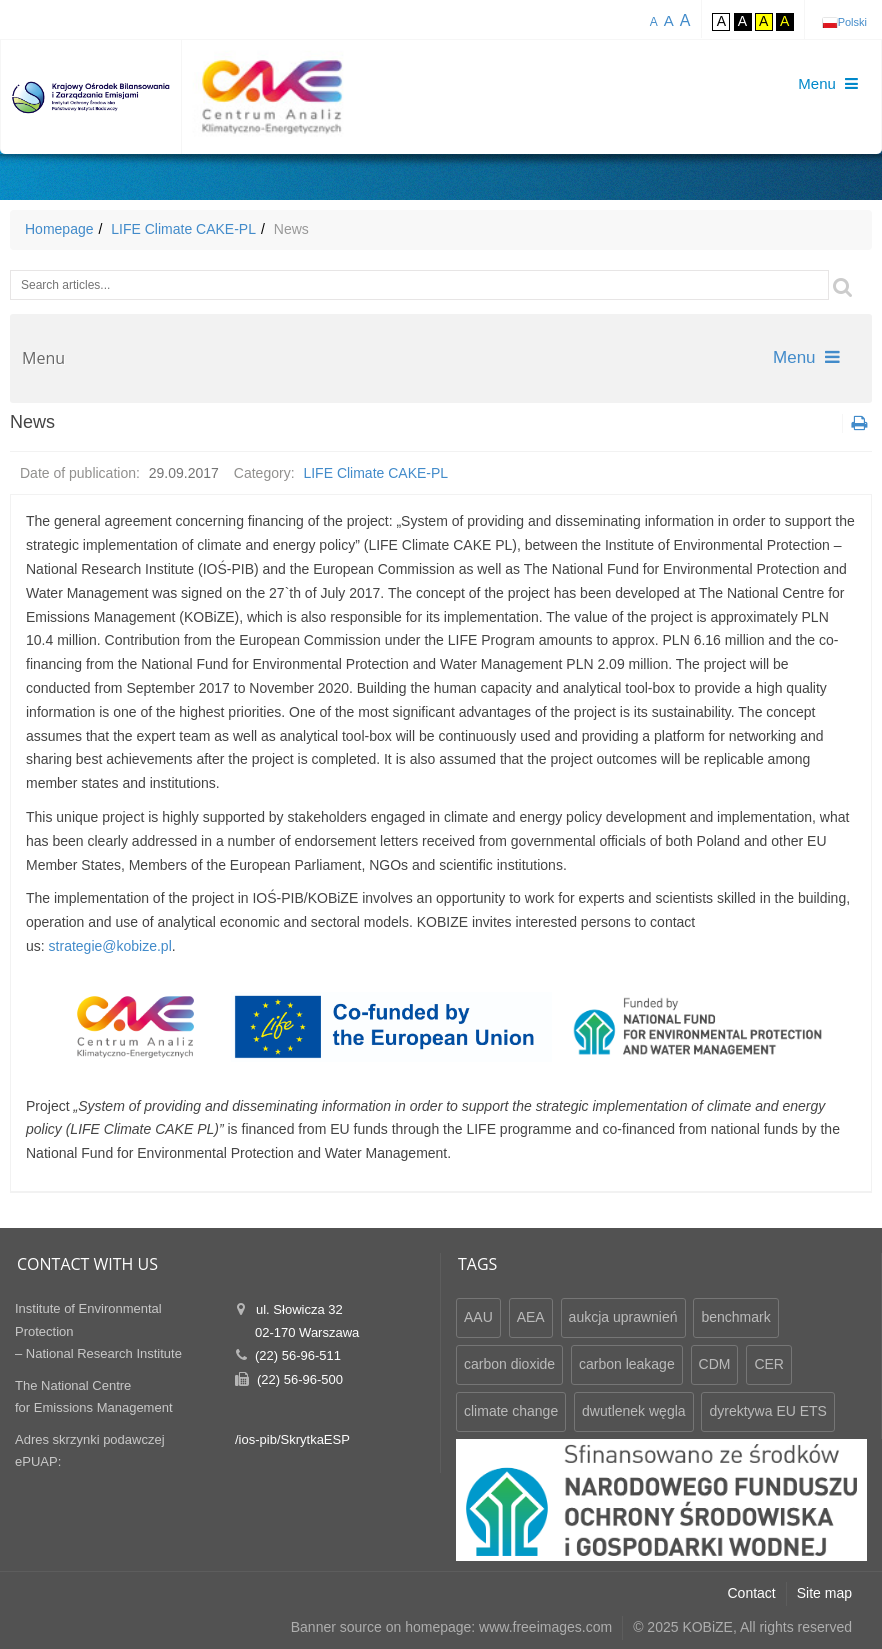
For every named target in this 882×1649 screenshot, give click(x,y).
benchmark (735, 1317)
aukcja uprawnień (623, 1317)
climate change (511, 1411)
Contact (752, 1593)
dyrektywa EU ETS (767, 1411)
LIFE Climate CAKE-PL (183, 229)
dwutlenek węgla (634, 1411)
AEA (531, 1317)
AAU (478, 1317)
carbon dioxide (509, 1364)
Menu (806, 357)
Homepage (59, 229)
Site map (824, 1593)
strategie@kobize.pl (110, 946)
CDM (715, 1364)
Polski (852, 22)
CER (769, 1364)
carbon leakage (627, 1364)
